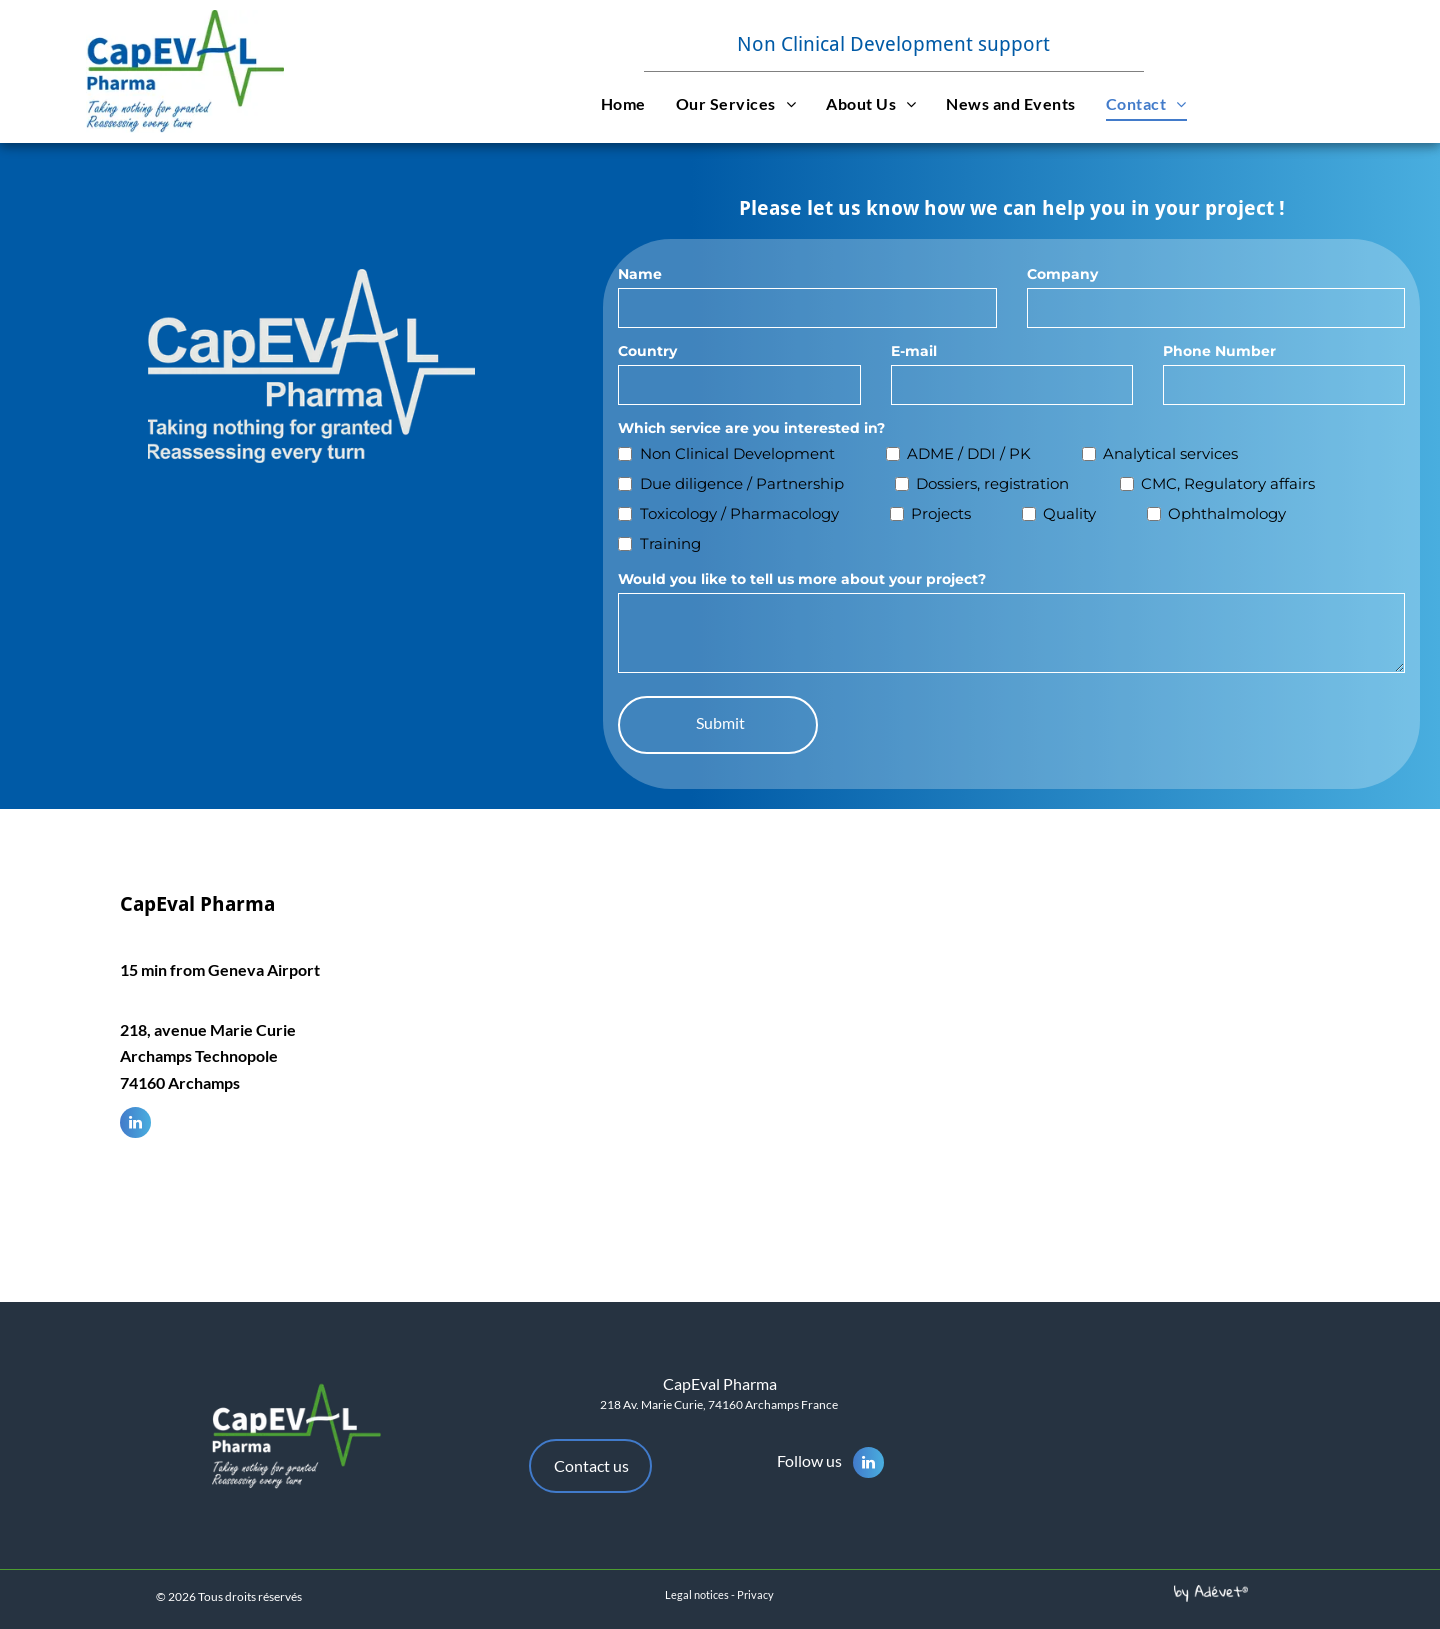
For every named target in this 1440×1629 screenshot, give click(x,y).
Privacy (755, 1594)
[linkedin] (135, 1125)
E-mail (914, 351)
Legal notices (697, 1594)
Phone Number (1219, 351)
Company (1062, 274)
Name (640, 274)
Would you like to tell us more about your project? (802, 579)
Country (647, 351)
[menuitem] (623, 103)
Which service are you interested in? (751, 428)
